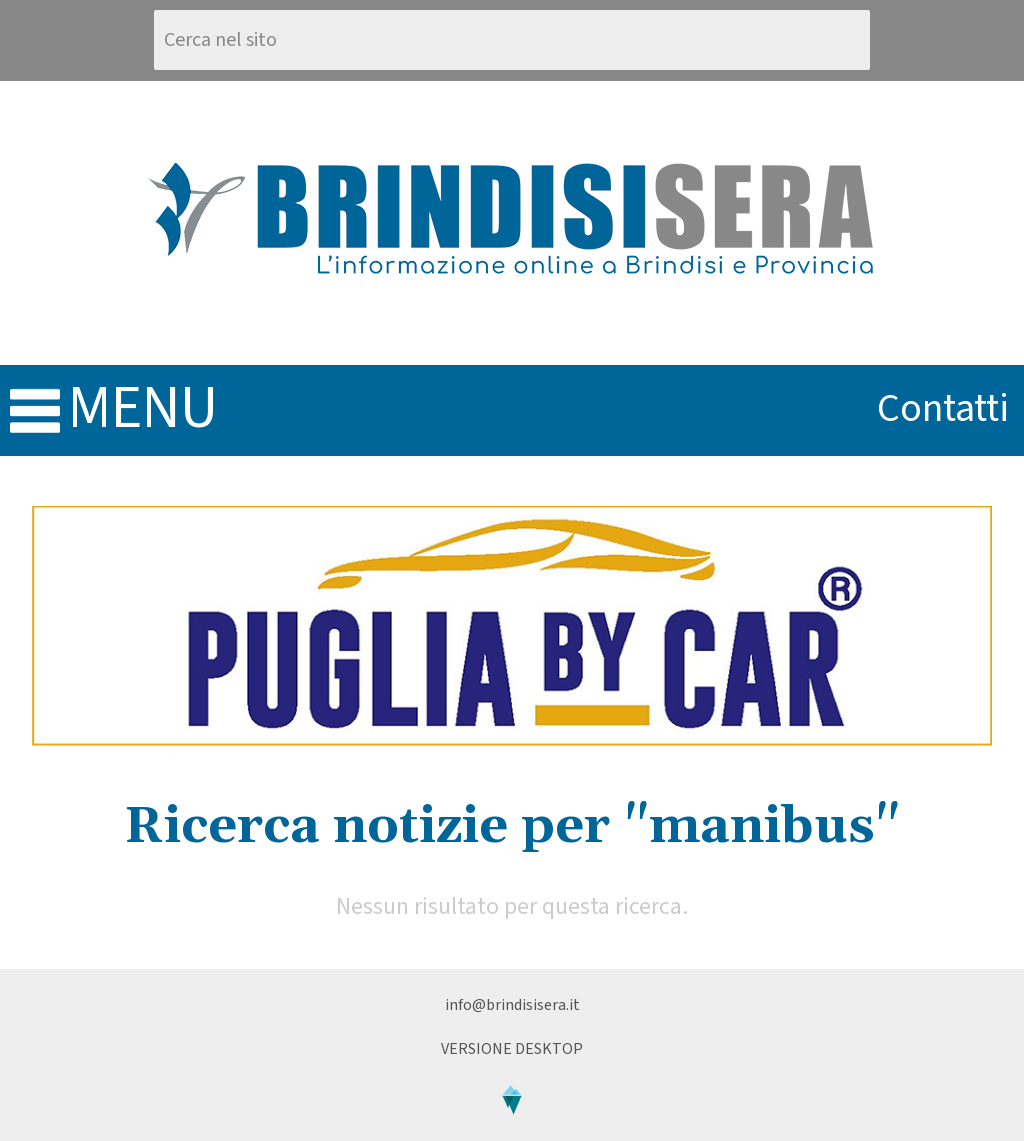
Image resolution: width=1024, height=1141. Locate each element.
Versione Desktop (512, 1049)
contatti (943, 408)
